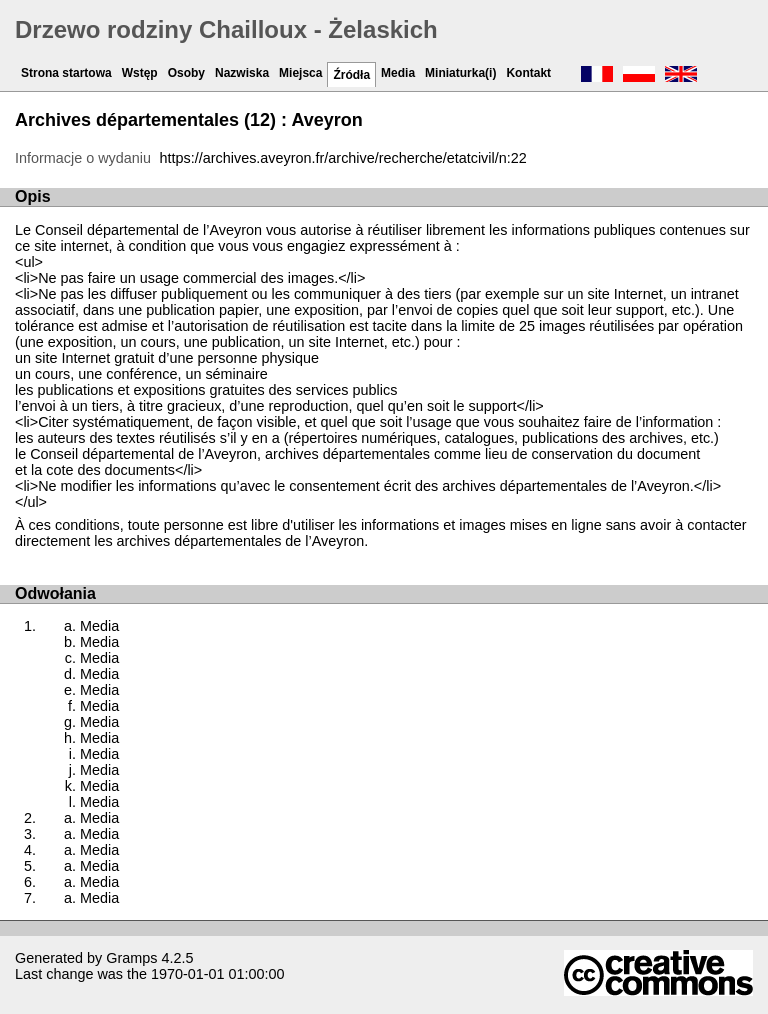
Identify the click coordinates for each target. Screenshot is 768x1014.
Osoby (186, 73)
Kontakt (528, 73)
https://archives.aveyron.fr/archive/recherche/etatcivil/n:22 (343, 158)
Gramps (131, 958)
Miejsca (300, 73)
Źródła (351, 75)
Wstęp (140, 73)
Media (398, 73)
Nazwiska (242, 73)
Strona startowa (66, 73)
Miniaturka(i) (460, 73)
